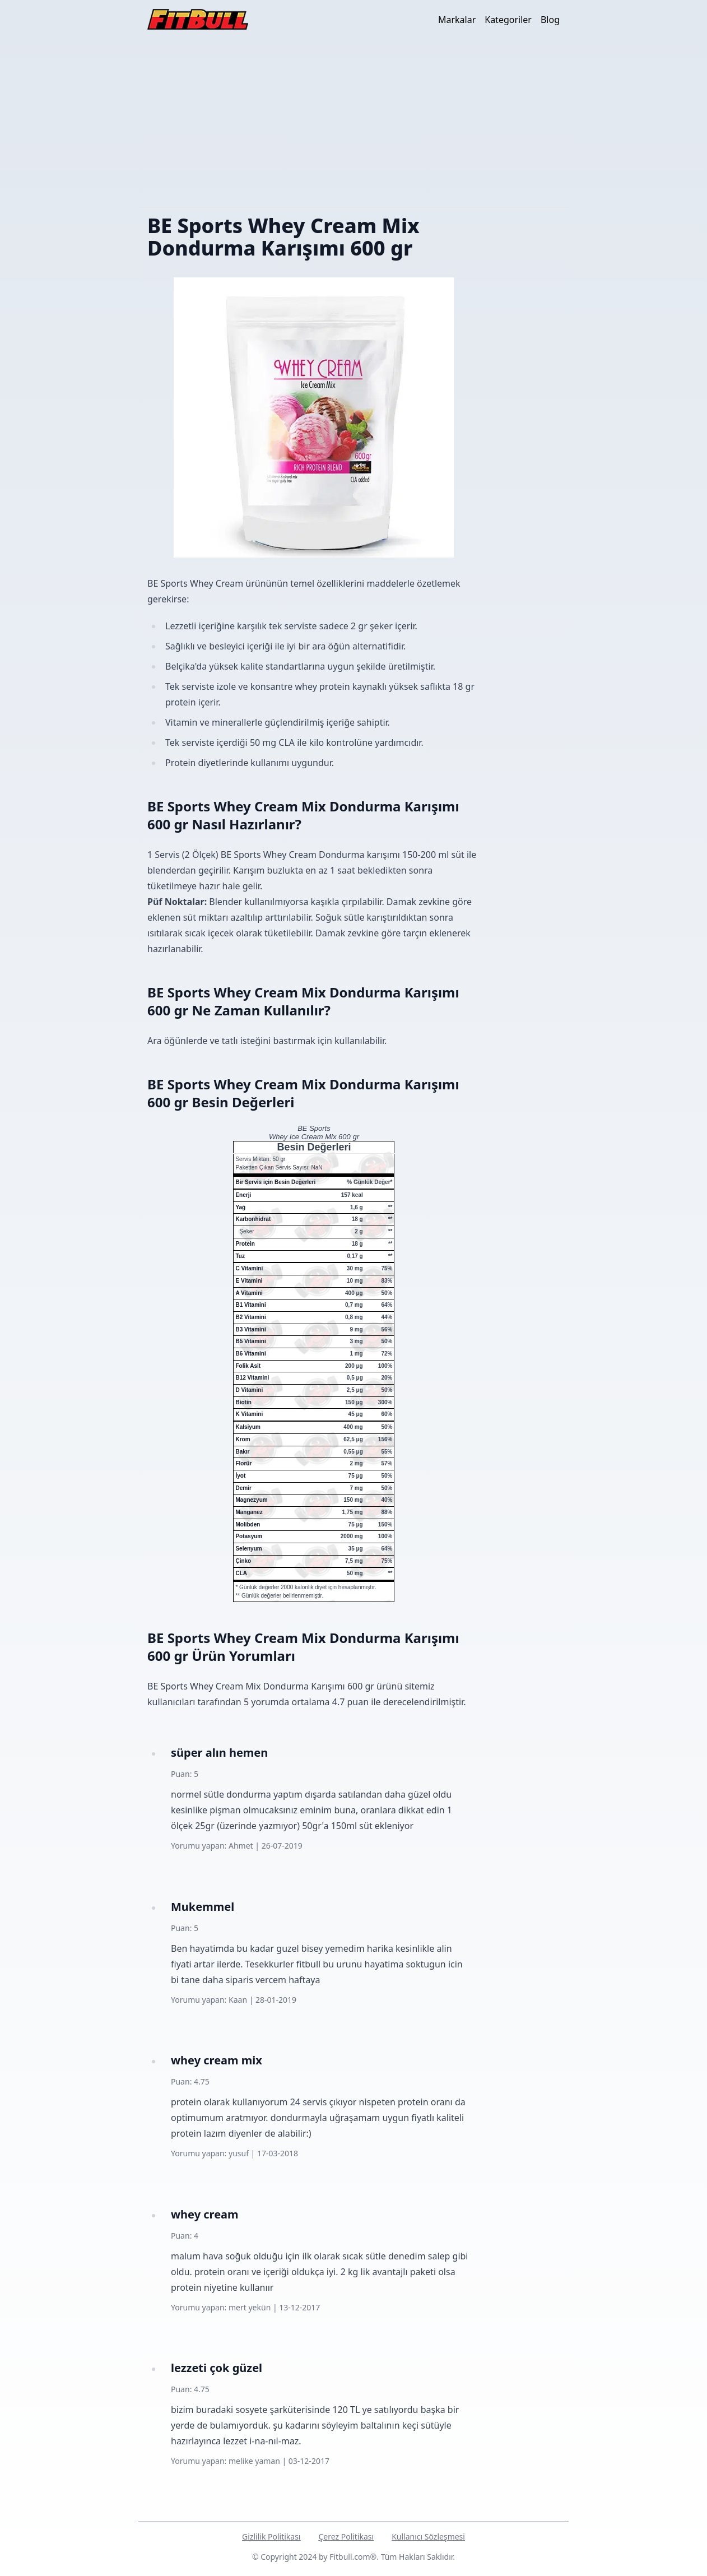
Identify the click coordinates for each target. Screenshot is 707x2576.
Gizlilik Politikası (271, 2536)
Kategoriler (508, 19)
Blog (550, 19)
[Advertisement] (353, 122)
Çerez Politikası (346, 2536)
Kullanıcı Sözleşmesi (428, 2536)
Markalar (457, 19)
